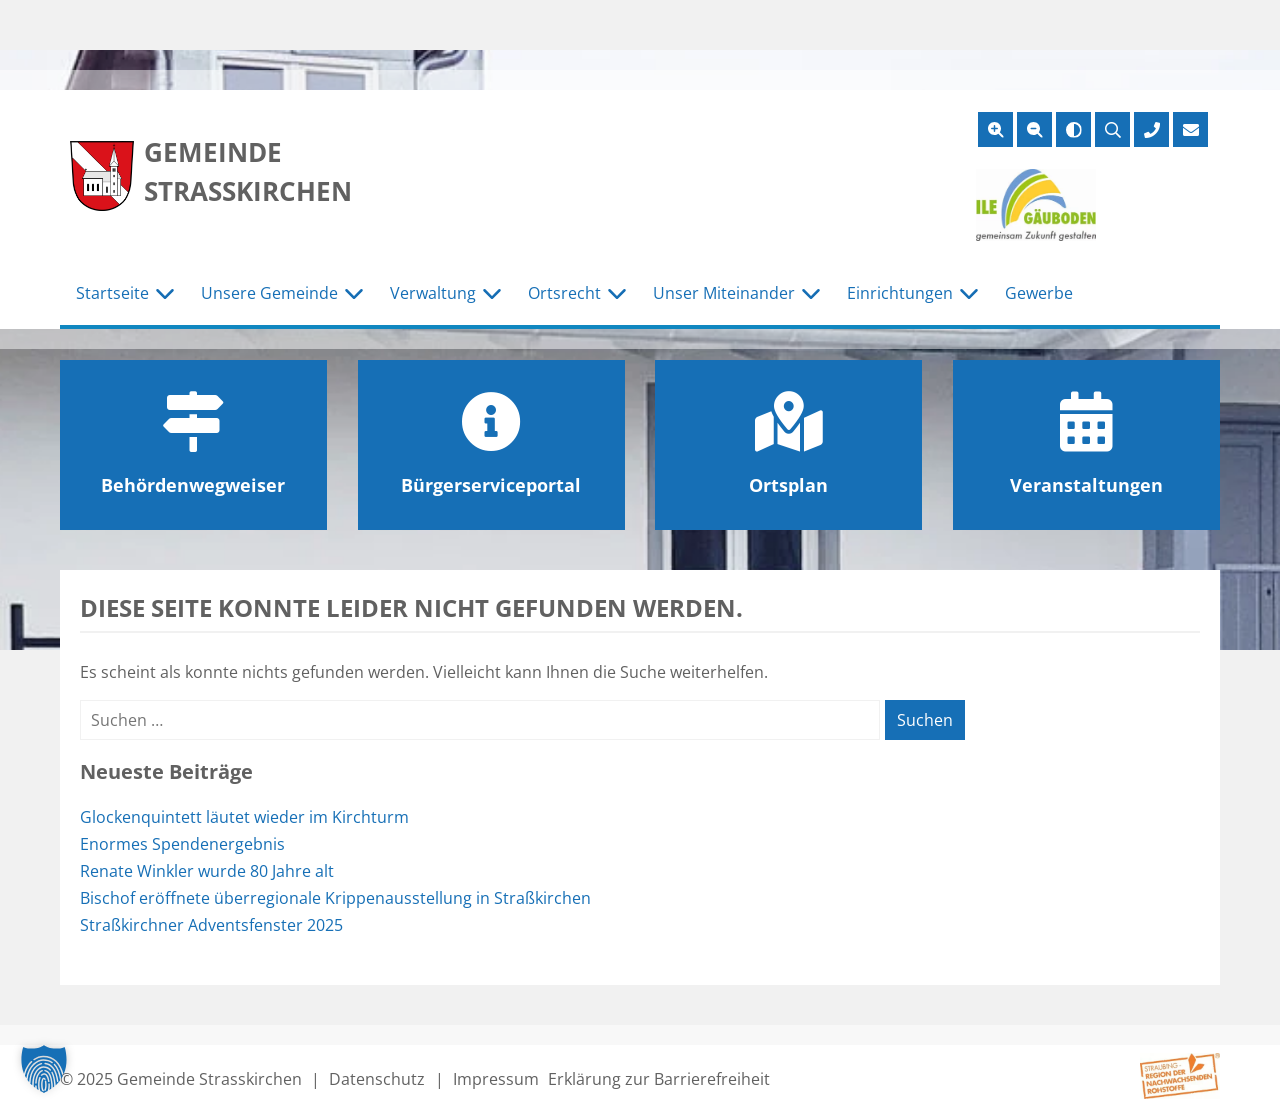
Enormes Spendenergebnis (182, 844)
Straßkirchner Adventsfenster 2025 (211, 925)
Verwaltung (433, 293)
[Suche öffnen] (1112, 129)
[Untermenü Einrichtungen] (969, 294)
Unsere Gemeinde (269, 293)
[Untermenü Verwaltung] (492, 294)
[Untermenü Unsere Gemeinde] (354, 294)
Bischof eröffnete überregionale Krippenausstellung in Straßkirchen (335, 898)
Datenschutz (377, 1079)
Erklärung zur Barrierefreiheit (659, 1079)
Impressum (496, 1079)
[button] (44, 1069)
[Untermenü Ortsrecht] (617, 294)
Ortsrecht (564, 293)
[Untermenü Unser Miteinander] (811, 294)
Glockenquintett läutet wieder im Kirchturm (244, 817)
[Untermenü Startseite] (165, 294)
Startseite (112, 293)
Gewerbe (1039, 293)
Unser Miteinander (724, 293)
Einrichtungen (900, 293)
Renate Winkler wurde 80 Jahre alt (207, 871)
